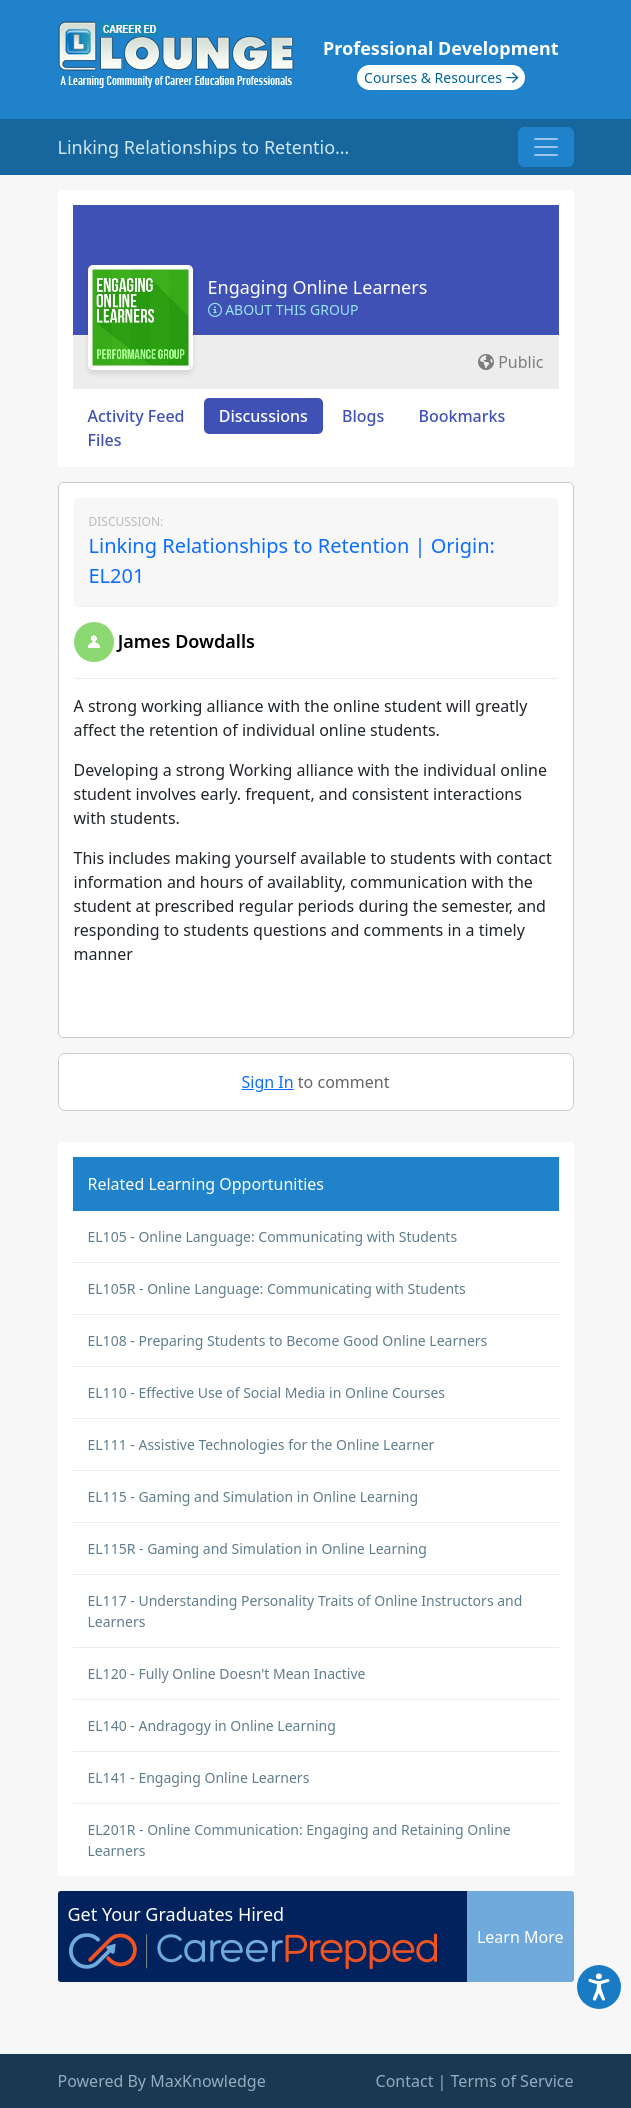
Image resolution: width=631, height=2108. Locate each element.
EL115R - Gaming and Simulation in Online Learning (257, 1548)
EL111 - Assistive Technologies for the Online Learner (261, 1444)
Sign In (268, 1082)
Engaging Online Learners (318, 287)
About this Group (283, 309)
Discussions (263, 416)
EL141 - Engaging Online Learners (199, 1777)
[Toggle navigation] (546, 147)
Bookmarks (461, 416)
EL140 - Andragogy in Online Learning (212, 1725)
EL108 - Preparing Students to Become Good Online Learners (288, 1340)
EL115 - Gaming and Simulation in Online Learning (253, 1496)
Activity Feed (136, 416)
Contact (405, 2081)
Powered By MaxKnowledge (162, 2081)
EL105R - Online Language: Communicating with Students (277, 1288)
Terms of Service (512, 2081)
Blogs (363, 416)
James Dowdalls (186, 641)
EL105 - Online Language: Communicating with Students (273, 1236)
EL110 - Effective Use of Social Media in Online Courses (267, 1392)
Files (105, 440)
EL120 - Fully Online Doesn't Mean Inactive (227, 1673)
